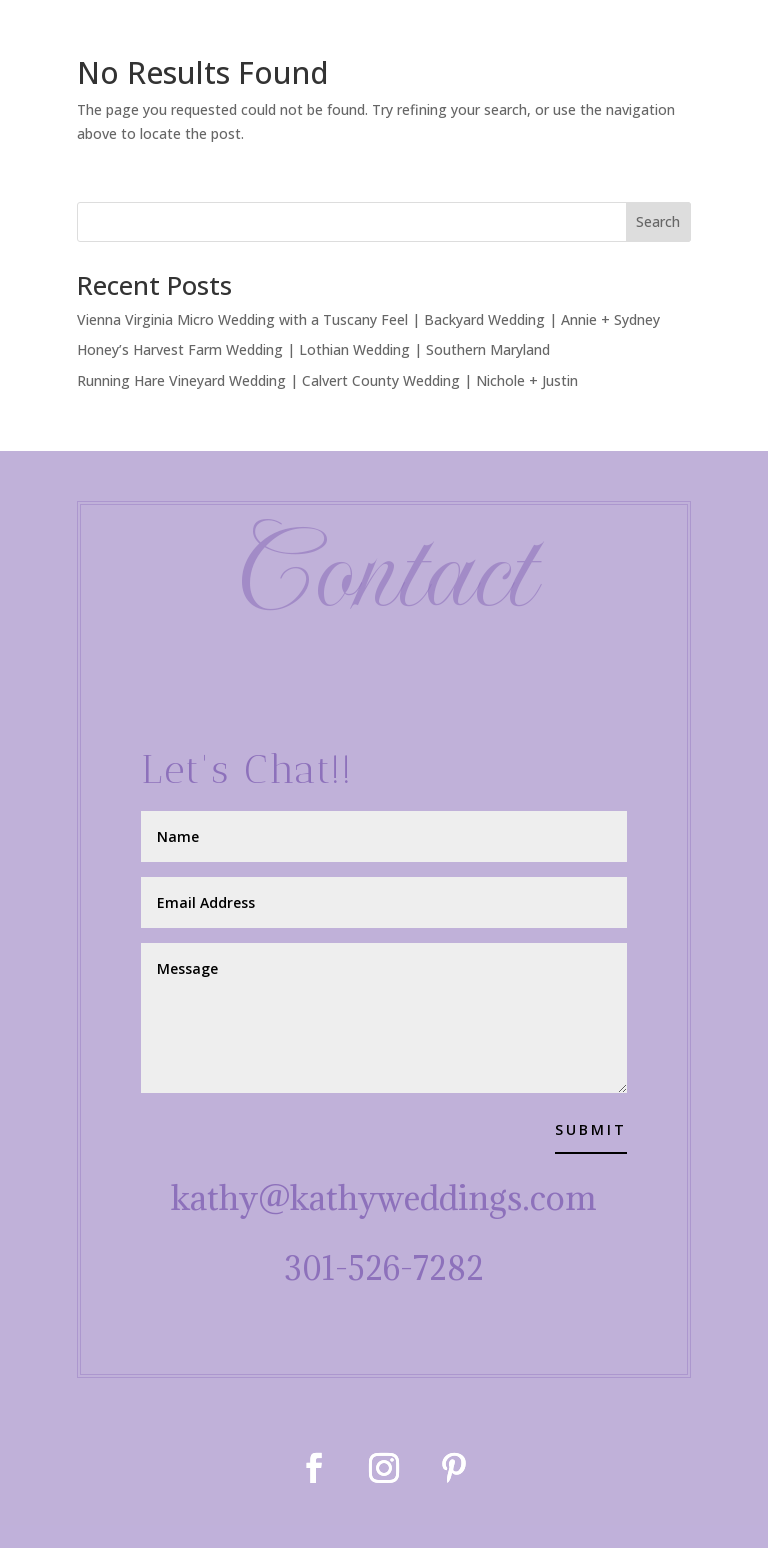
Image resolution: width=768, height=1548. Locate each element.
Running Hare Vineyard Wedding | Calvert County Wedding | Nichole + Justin (327, 380)
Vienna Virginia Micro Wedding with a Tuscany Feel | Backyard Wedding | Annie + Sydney (368, 319)
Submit (591, 1129)
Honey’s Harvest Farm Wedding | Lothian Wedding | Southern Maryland (313, 349)
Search (658, 221)
